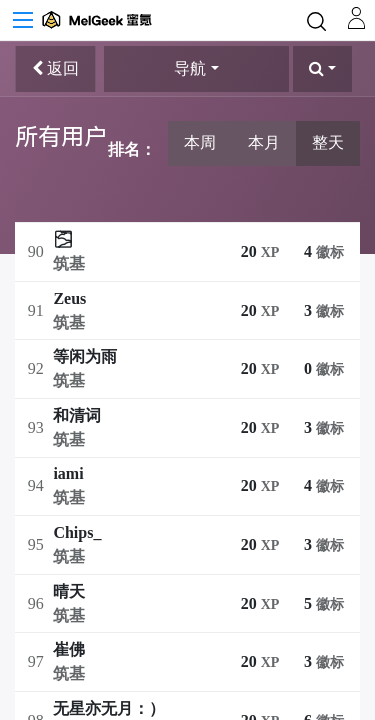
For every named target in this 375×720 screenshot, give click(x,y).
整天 (328, 142)
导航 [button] (190, 68)
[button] (322, 69)
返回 (55, 68)
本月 (264, 142)
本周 (200, 142)
